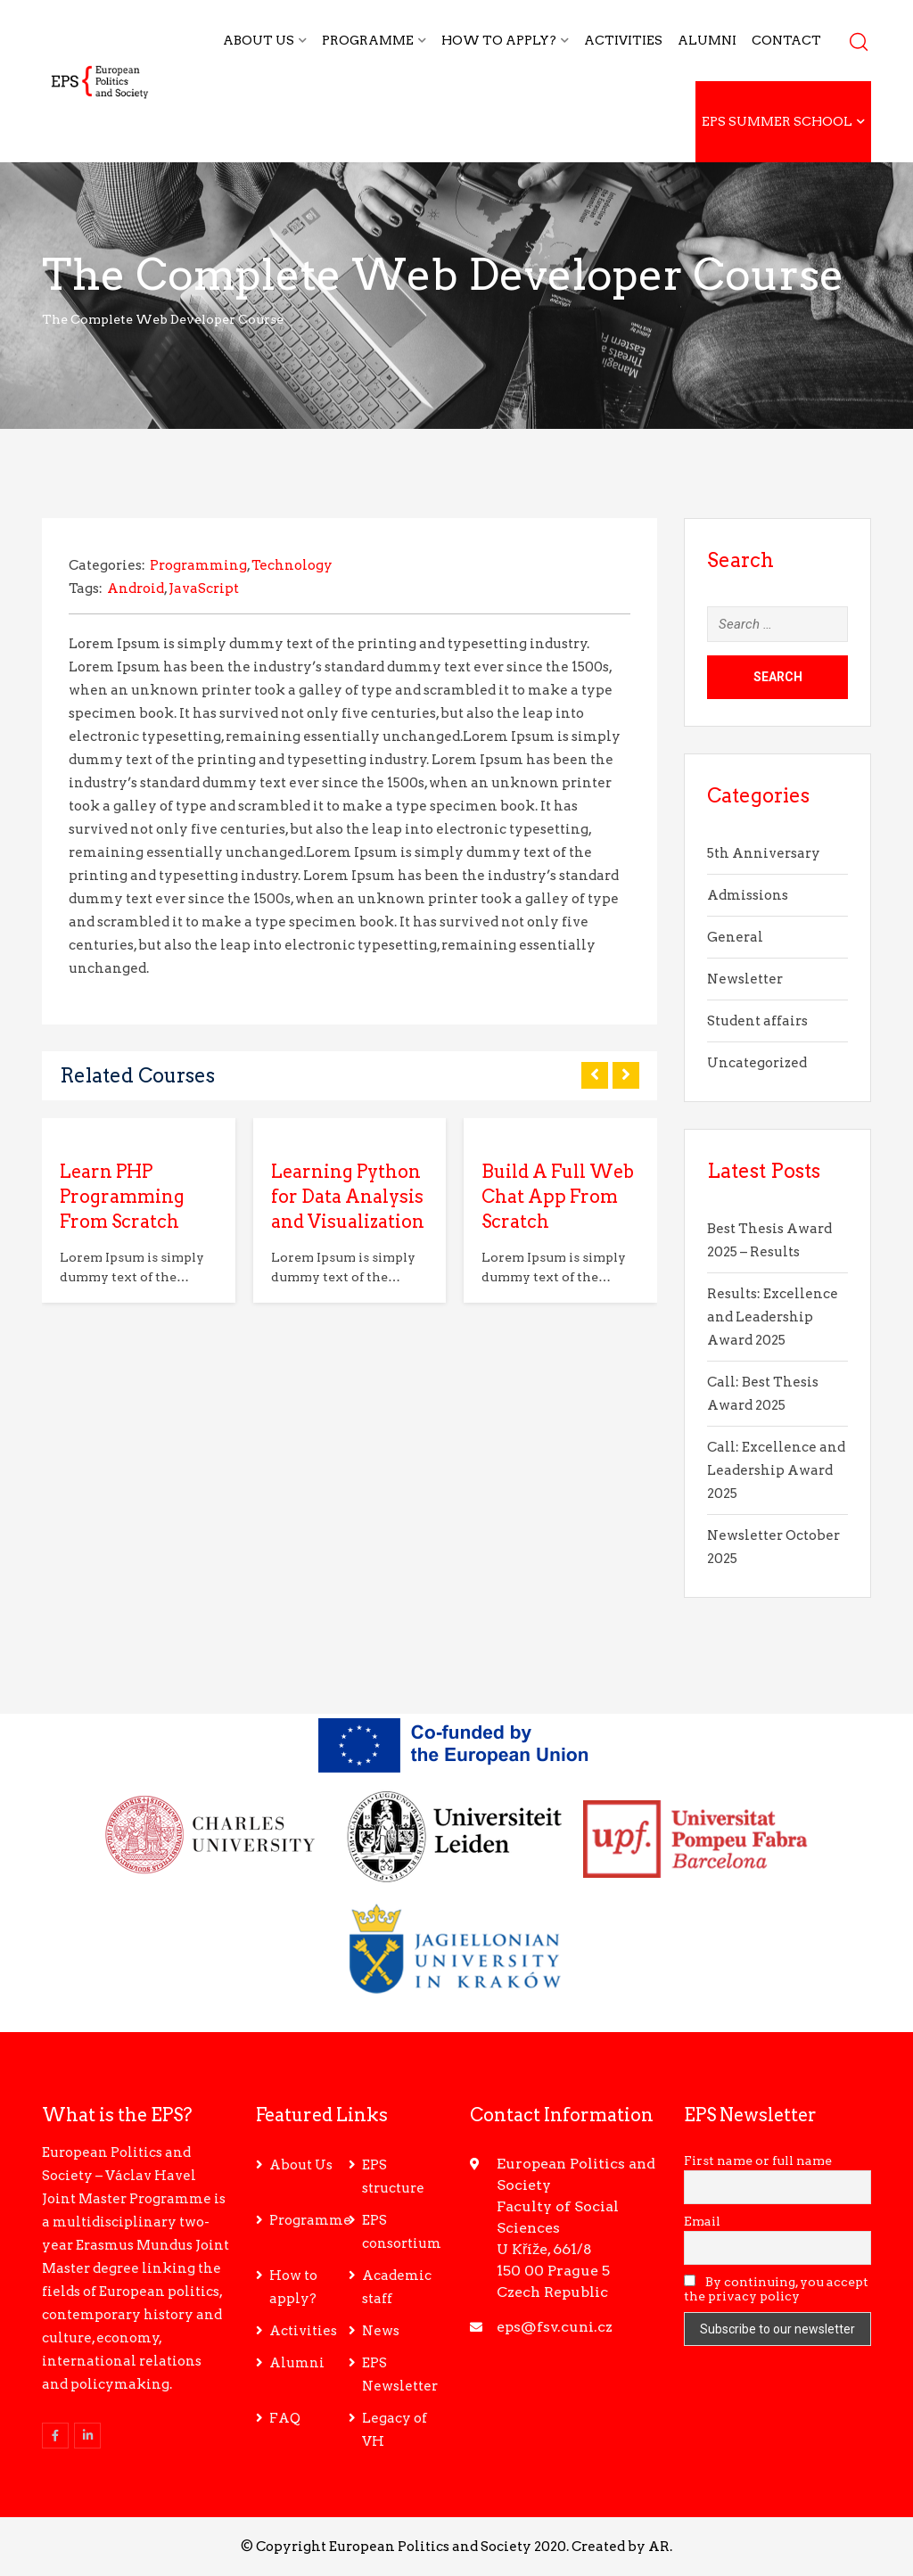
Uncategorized (757, 1063)
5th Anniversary (763, 853)
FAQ (284, 2418)
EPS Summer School (777, 121)
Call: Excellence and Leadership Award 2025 (776, 1470)
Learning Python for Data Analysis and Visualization (347, 1196)
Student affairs (757, 1021)
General (735, 937)
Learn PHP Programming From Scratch (122, 1196)
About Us (258, 40)
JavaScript (204, 588)
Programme (368, 40)
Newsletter (745, 979)
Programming (198, 565)
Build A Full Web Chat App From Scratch (557, 1196)
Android (135, 588)
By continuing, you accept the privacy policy (776, 2289)
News (380, 2331)
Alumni (707, 40)
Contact (786, 40)
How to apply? (498, 40)
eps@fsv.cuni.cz (555, 2326)
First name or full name (758, 2160)
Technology (292, 565)
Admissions (747, 895)
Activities (623, 40)
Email (702, 2221)
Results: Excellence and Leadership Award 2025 (772, 1317)
